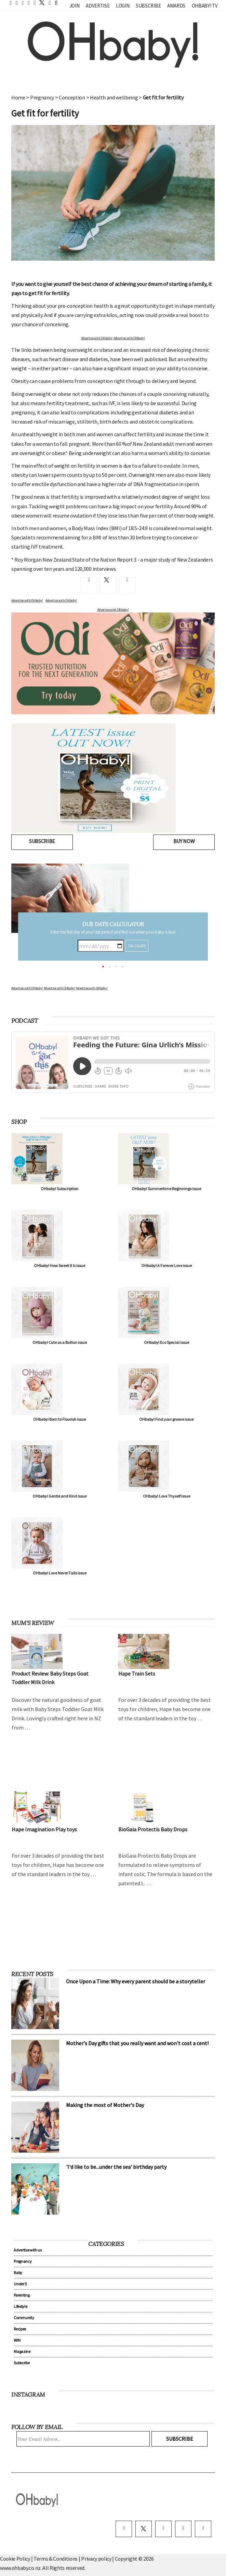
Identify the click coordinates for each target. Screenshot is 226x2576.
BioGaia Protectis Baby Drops (152, 1829)
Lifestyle (20, 2306)
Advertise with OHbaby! (96, 338)
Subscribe (148, 5)
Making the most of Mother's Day (105, 2105)
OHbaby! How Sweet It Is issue (59, 1265)
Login (122, 5)
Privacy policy (96, 2558)
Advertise (97, 5)
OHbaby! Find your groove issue (166, 1419)
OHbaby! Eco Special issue (166, 1342)
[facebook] (124, 2529)
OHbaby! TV (205, 5)
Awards (176, 5)
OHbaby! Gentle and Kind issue (59, 1496)
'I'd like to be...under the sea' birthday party (116, 2166)
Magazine (22, 2351)
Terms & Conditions (56, 2558)
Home (18, 97)
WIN (17, 2340)
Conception (72, 97)
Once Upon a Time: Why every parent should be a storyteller (135, 1981)
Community (24, 2317)
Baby (18, 2272)
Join (74, 5)
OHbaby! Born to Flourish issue (59, 1419)
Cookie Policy (15, 2558)
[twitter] (40, 2)
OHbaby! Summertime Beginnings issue (166, 1188)
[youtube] (203, 2529)
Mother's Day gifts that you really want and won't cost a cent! (137, 2043)
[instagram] (163, 2529)
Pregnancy (42, 97)
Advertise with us (28, 2250)
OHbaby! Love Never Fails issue (60, 1572)
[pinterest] (183, 2529)
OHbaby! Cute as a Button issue (59, 1342)
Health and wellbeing (114, 97)
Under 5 (20, 2283)
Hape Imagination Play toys (44, 1829)
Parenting (21, 2295)
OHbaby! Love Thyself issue (166, 1496)
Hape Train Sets (136, 1673)
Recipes (20, 2328)
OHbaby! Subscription (59, 1188)
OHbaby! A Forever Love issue (166, 1265)
